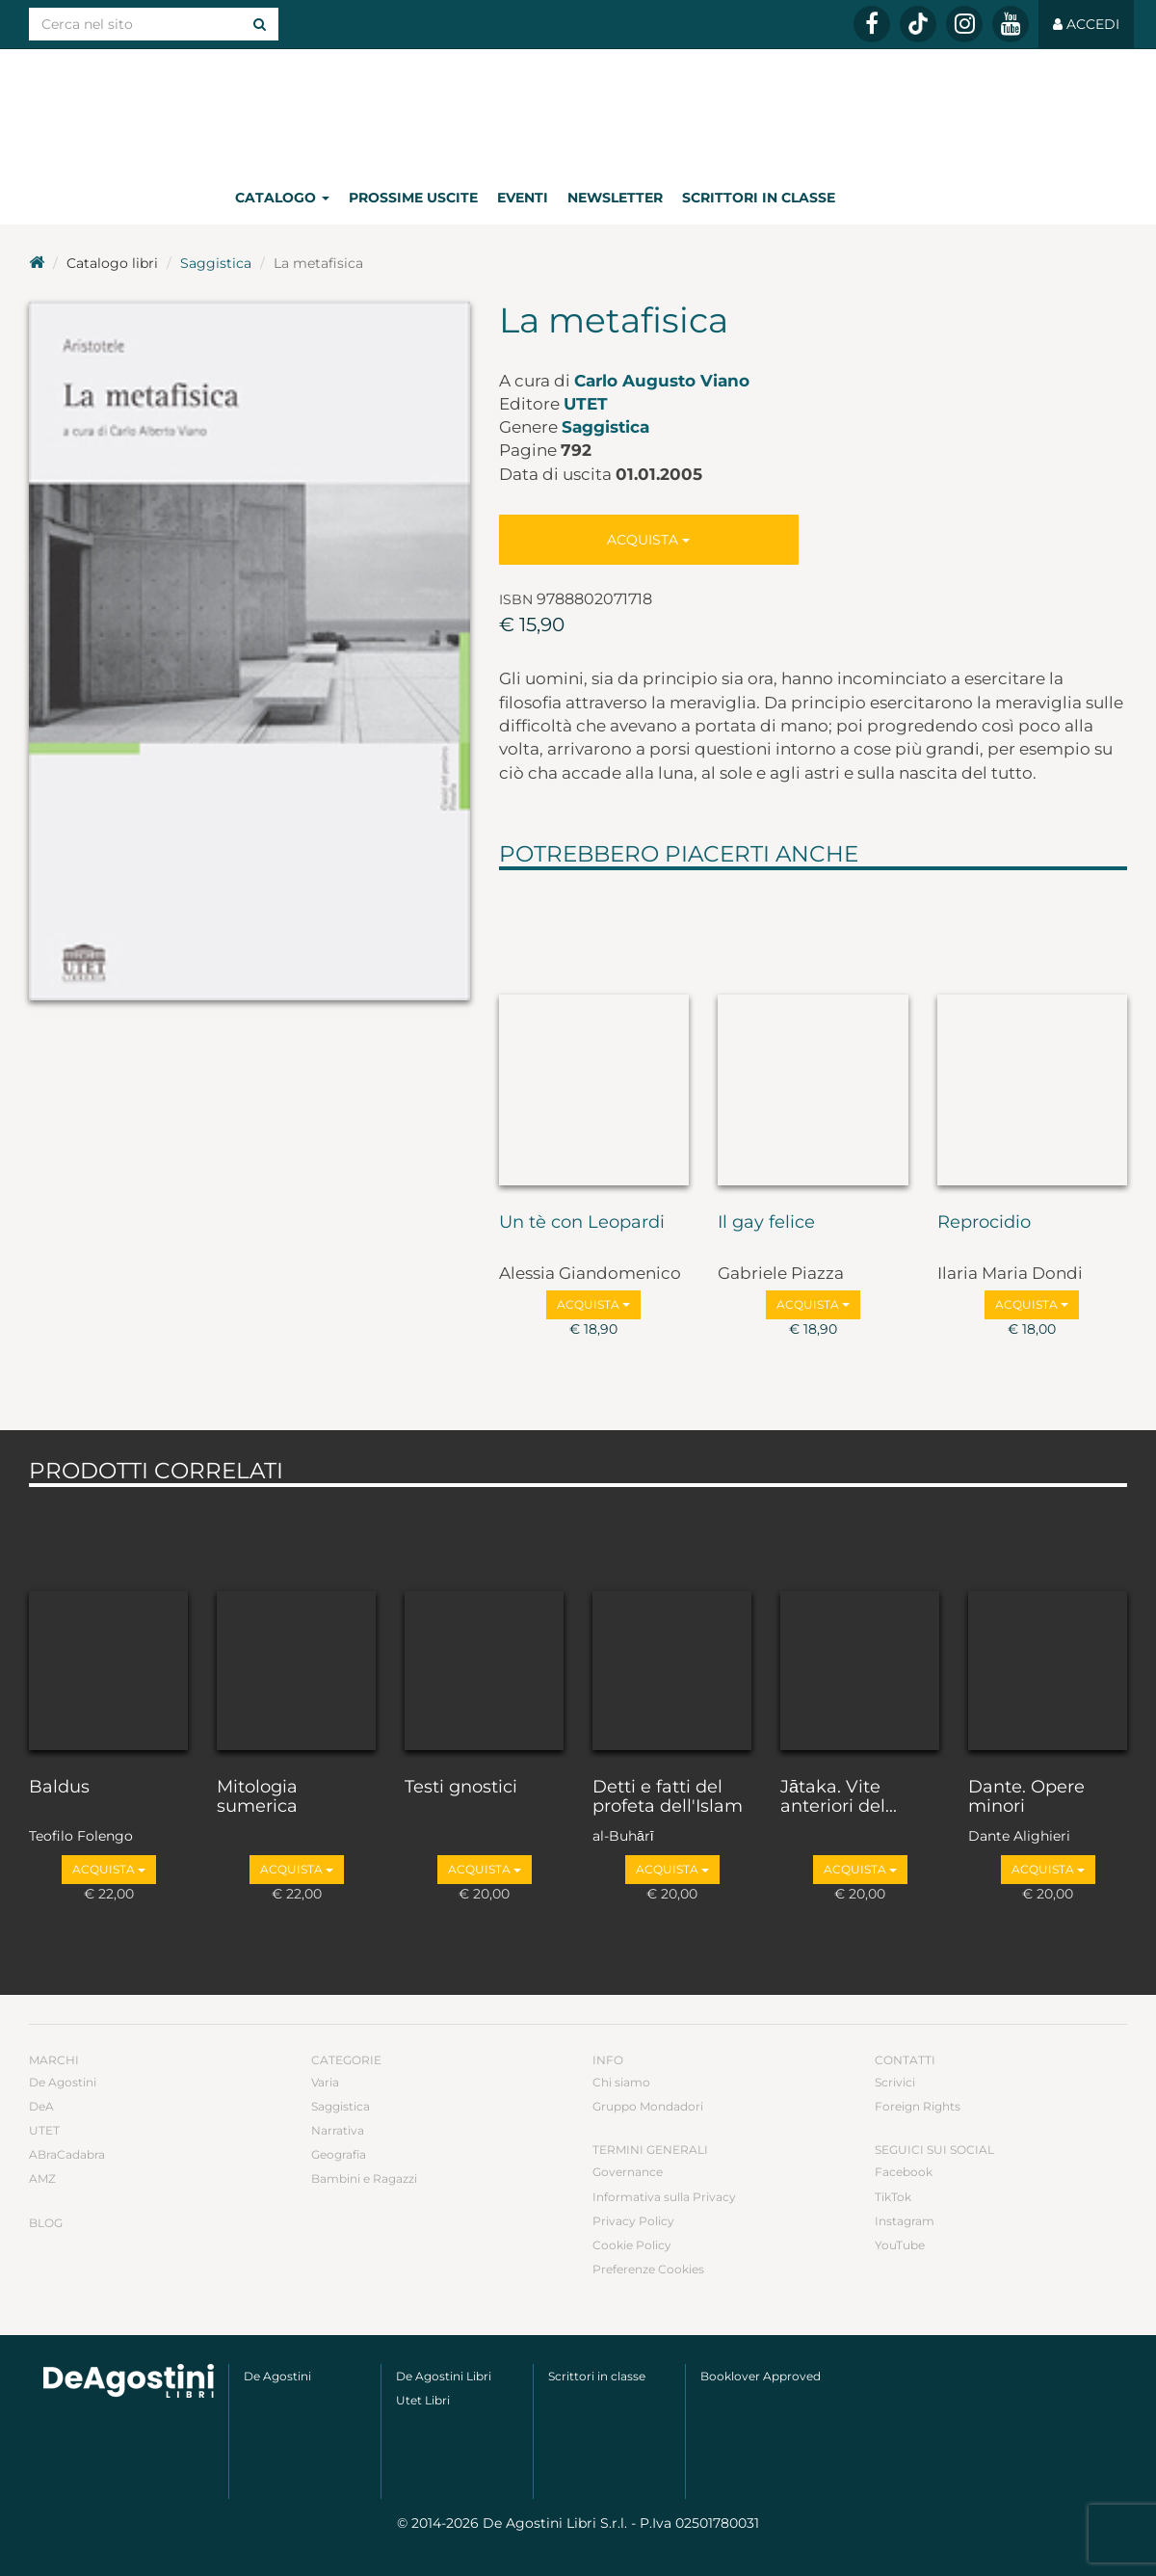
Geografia (338, 2154)
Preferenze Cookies (648, 2269)
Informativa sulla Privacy (664, 2197)
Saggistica (215, 263)
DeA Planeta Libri (578, 109)
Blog (46, 2223)
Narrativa (337, 2130)
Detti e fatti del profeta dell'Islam (667, 1797)
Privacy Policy (633, 2221)
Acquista (648, 539)
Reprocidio (984, 1223)
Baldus (59, 1787)
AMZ (42, 2178)
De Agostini (62, 2082)
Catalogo (282, 197)
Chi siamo (621, 2082)
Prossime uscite (413, 197)
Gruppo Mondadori (647, 2106)
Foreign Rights (917, 2106)
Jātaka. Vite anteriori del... (838, 1797)
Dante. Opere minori (1026, 1797)
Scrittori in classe (758, 197)
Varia (325, 2082)
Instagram (904, 2221)
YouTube (900, 2245)
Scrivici (895, 2082)
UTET (586, 403)
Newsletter (615, 197)
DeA (41, 2106)
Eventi (522, 197)
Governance (627, 2171)
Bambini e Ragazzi (364, 2178)
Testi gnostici (461, 1787)
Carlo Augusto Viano (661, 380)
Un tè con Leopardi (582, 1223)
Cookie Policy (631, 2245)
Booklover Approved (760, 2376)
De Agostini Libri (443, 2376)
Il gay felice (766, 1223)
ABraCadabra (67, 2154)
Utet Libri (423, 2400)
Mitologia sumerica (257, 1797)
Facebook (904, 2171)
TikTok (893, 2197)
